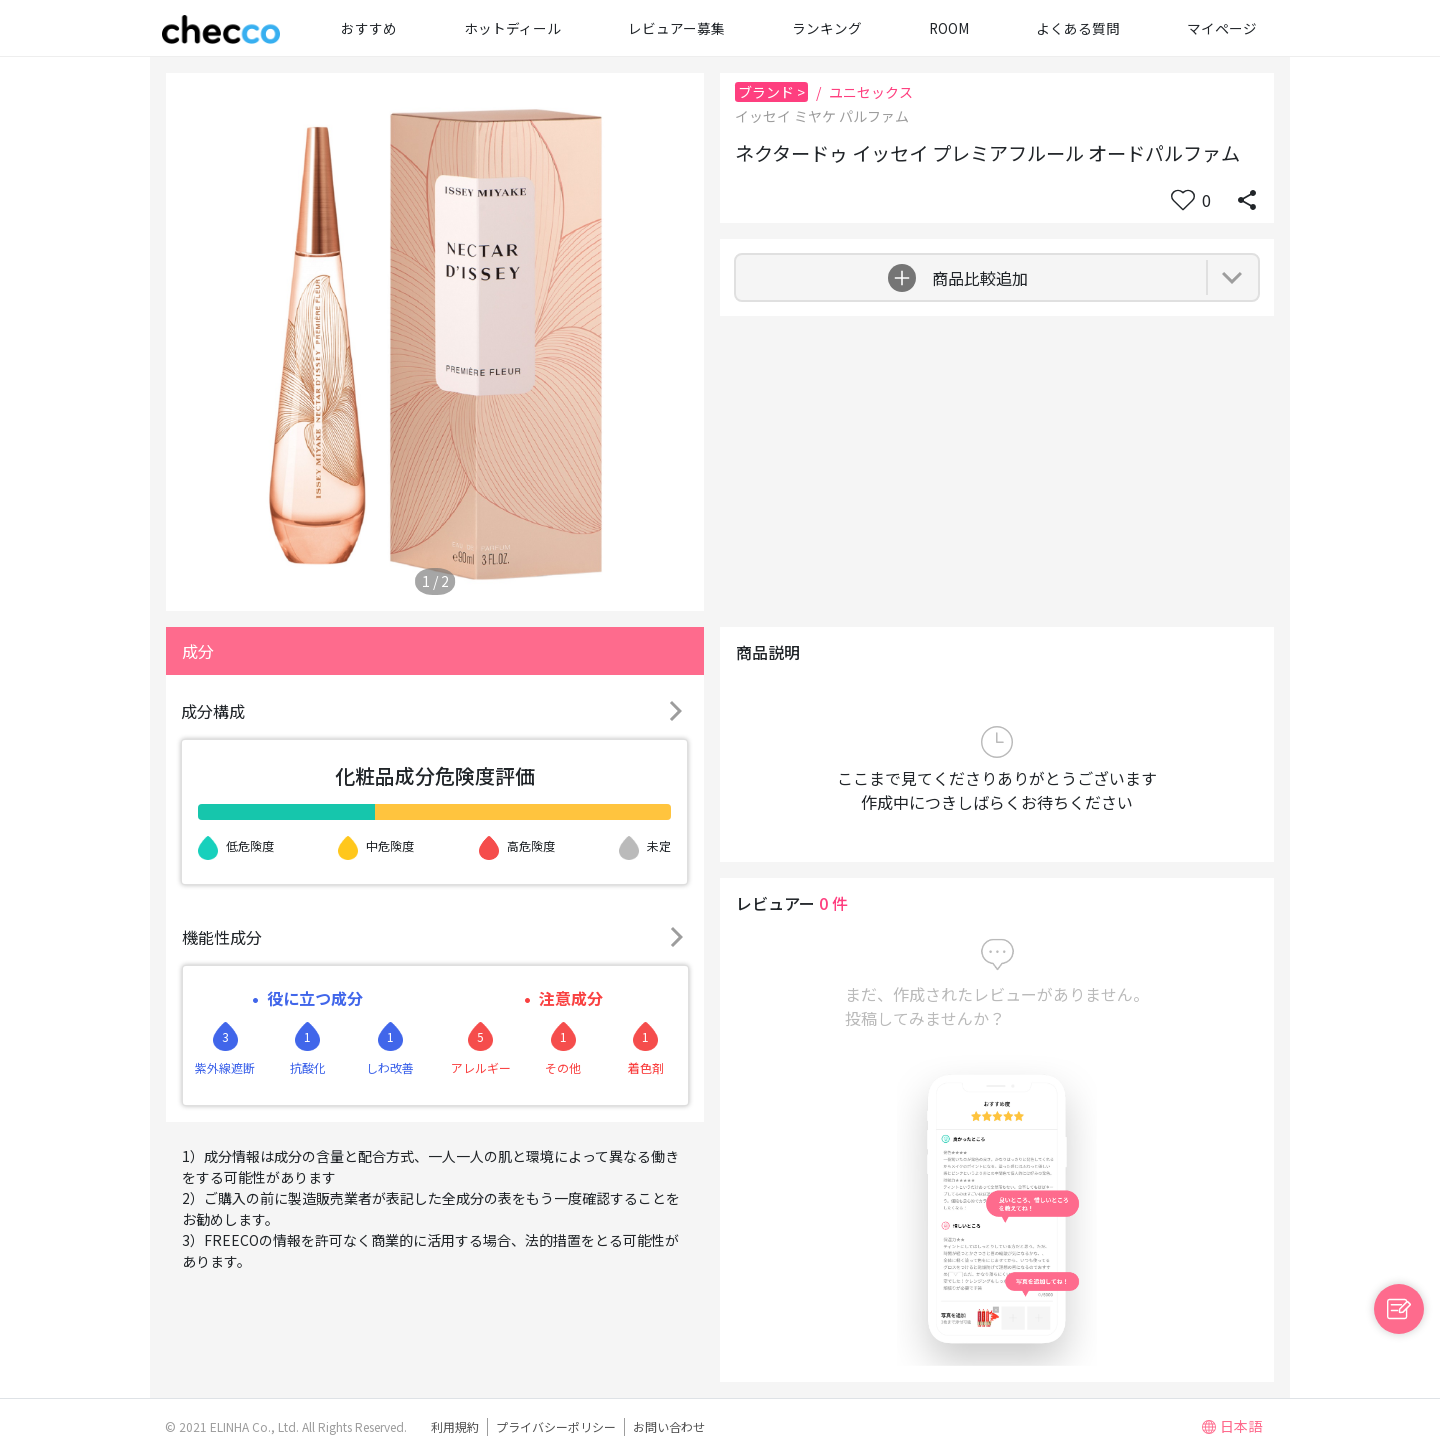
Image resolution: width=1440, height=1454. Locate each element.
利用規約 (455, 1426)
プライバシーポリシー (556, 1426)
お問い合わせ (669, 1426)
